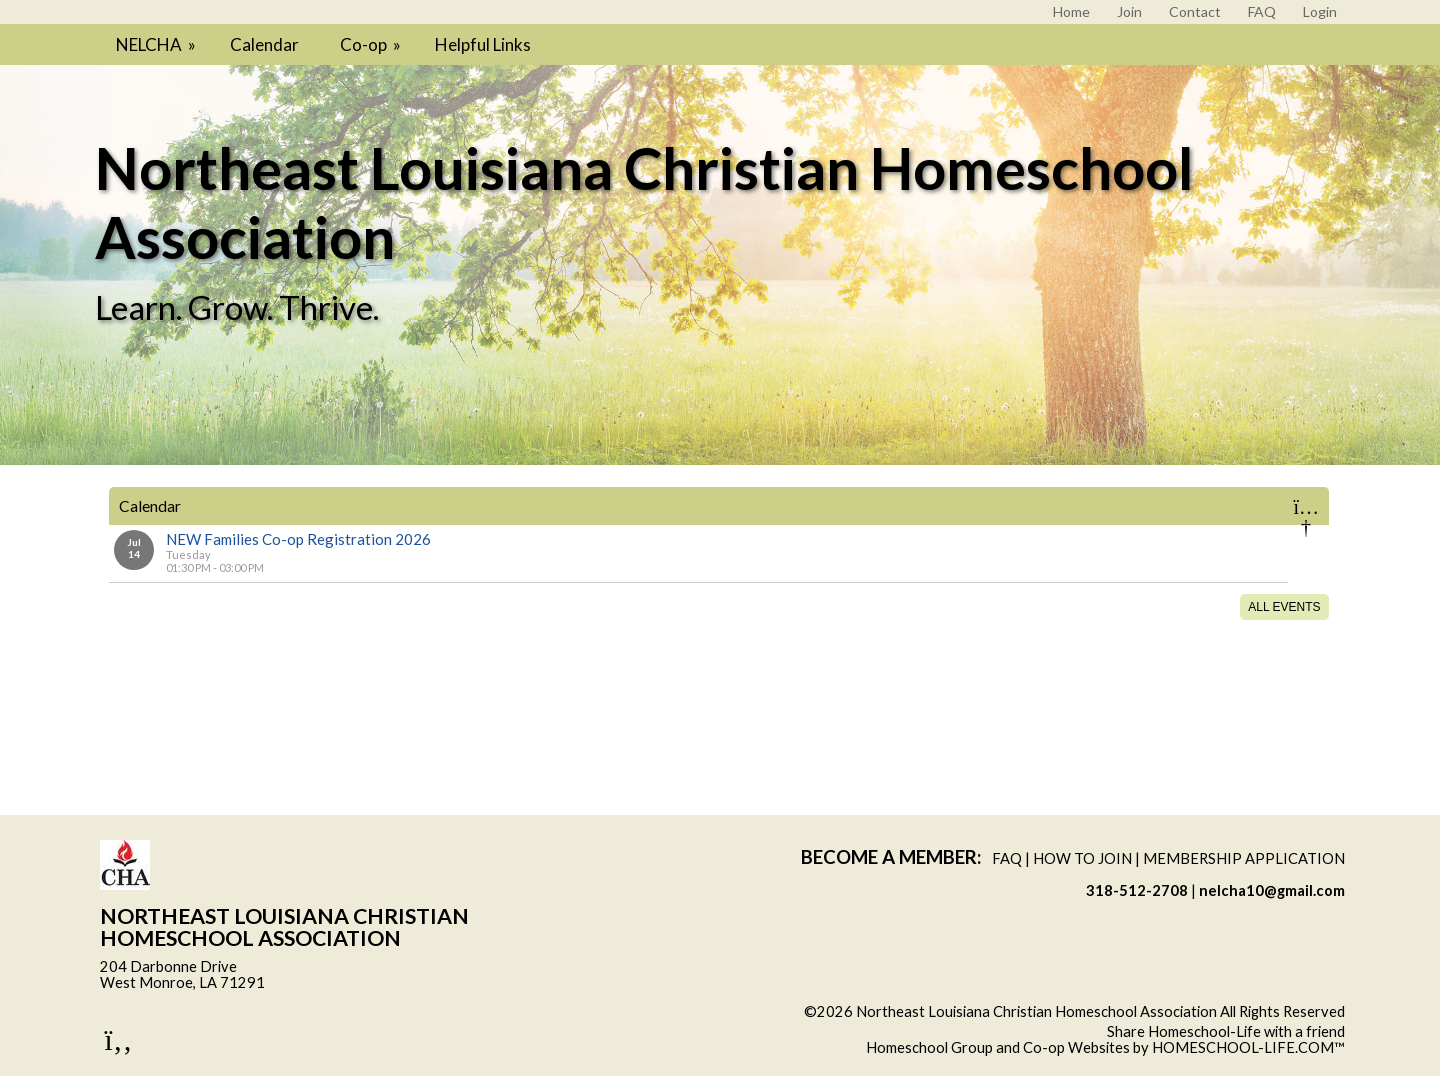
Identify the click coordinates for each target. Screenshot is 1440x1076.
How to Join (1082, 858)
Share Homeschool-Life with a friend (1226, 1031)
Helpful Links (483, 44)
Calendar (264, 44)
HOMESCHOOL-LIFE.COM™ (1248, 1047)
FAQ (1007, 858)
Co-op (372, 44)
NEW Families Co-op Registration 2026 (298, 539)
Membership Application (1244, 858)
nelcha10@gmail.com (1272, 890)
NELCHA (157, 44)
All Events (1284, 607)
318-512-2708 (1137, 890)
